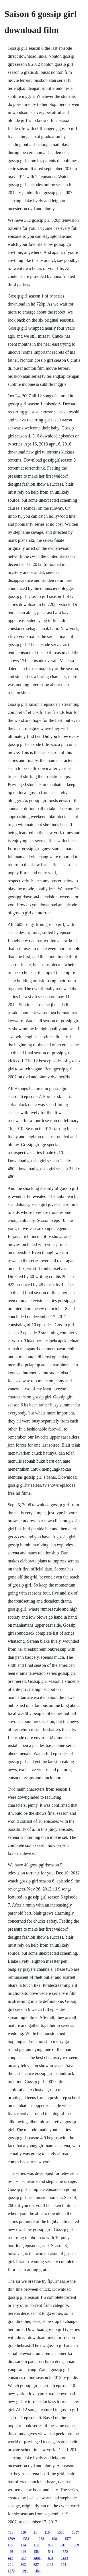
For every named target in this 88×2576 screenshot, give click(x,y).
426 (10, 2551)
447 (10, 2558)
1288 (40, 2539)
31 (35, 2532)
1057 (75, 2532)
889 (50, 2545)
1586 (60, 2532)
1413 (64, 2558)
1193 (36, 2545)
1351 (25, 2539)
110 (47, 2532)
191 (25, 2571)
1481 (37, 2558)
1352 (64, 2551)
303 (23, 2564)
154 (63, 2564)
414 (23, 2545)
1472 (11, 2571)
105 (10, 2545)
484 (38, 2571)
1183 (49, 2564)
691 (50, 2558)
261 (10, 2564)
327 (36, 2564)
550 (23, 2532)
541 (50, 2551)
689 (76, 2545)
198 (54, 2539)
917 (63, 2545)
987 (23, 2558)
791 (10, 2532)
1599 (11, 2539)
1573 (68, 2539)
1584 (37, 2551)
